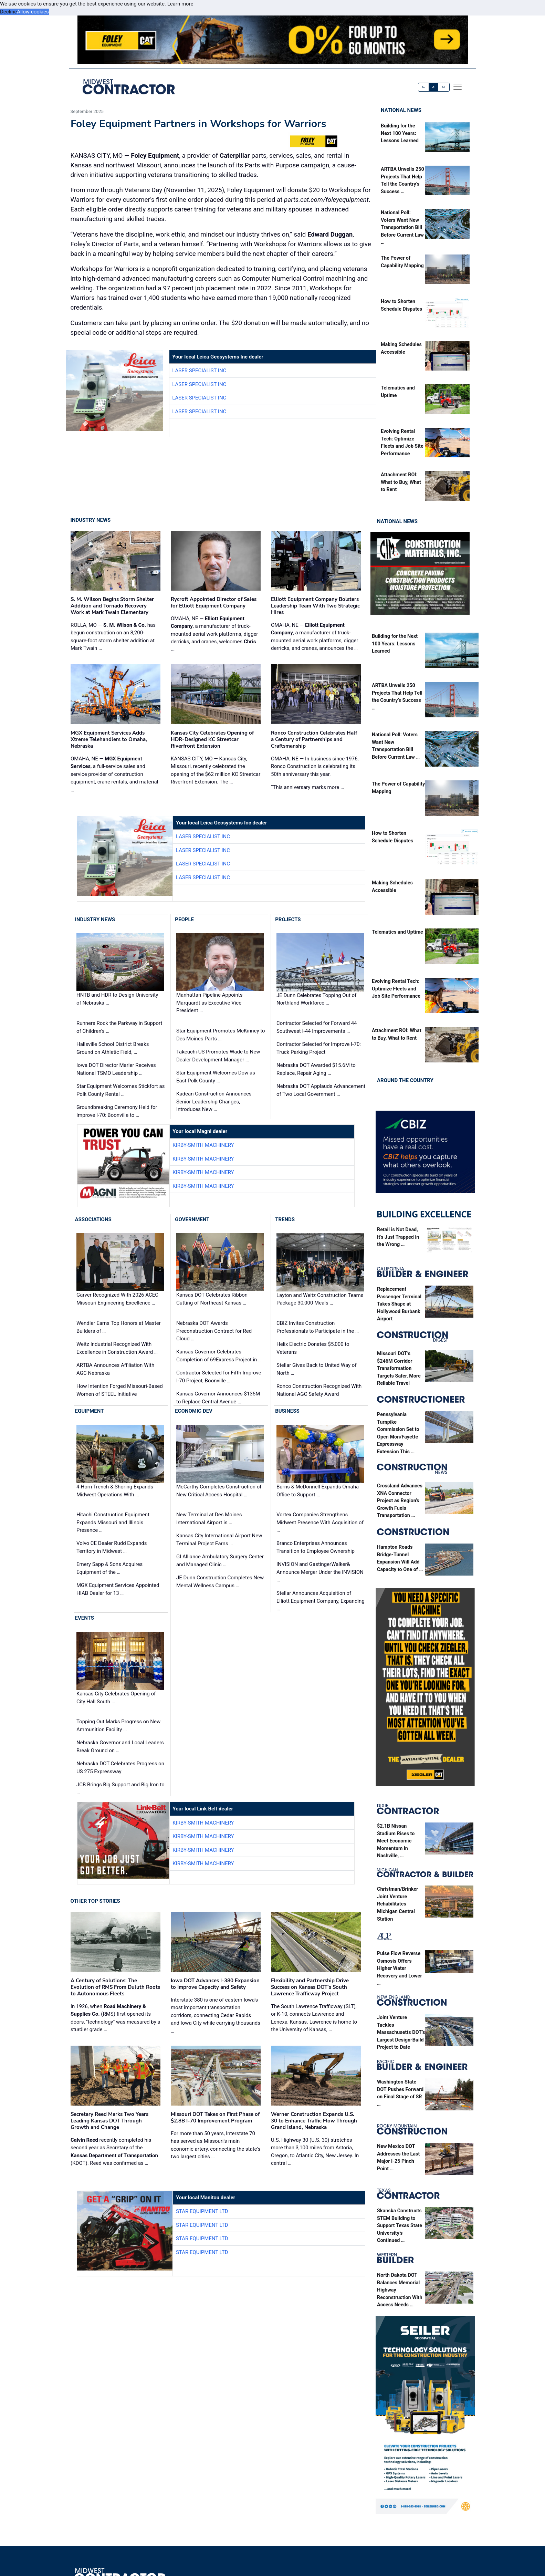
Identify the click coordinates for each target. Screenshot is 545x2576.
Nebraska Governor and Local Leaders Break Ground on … (120, 1746)
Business (287, 1411)
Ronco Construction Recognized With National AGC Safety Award (318, 1390)
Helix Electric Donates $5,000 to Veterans (312, 1348)
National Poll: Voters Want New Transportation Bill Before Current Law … (402, 227)
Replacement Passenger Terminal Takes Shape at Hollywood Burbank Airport (399, 1304)
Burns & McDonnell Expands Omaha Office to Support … (317, 1491)
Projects (288, 919)
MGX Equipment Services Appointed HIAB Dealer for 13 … (117, 1589)
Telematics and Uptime (397, 932)
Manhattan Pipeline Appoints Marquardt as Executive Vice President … (209, 1003)
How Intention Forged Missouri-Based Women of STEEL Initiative (119, 1390)
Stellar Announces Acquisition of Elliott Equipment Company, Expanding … (320, 1601)
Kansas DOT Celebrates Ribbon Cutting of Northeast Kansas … (212, 1299)
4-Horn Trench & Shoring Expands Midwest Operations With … (114, 1491)
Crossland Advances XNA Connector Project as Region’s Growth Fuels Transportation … (399, 1500)
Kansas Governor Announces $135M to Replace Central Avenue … (218, 1398)
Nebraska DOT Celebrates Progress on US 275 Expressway (120, 1767)
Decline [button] (8, 12)
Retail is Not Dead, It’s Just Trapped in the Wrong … (398, 1237)
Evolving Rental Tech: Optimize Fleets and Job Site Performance (396, 988)
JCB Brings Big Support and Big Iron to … (120, 1789)
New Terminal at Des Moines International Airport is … (209, 1519)
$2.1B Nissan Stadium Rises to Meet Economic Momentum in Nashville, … (396, 1841)
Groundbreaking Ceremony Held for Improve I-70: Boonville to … (116, 1111)
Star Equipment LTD (202, 2211)
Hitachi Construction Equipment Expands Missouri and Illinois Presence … (112, 1522)
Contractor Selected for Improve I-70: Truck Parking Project (318, 1048)
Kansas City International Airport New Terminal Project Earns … (219, 1540)
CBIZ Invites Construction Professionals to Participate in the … (317, 1327)
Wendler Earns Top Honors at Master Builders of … (118, 1327)
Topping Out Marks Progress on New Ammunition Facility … (118, 1725)
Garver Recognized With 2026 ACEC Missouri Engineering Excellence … (117, 1299)
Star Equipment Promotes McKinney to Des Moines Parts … (220, 1035)
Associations (93, 1219)
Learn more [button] (180, 4)
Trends (285, 1219)
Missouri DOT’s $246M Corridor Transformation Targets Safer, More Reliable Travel (399, 1368)
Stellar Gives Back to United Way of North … (316, 1369)
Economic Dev (193, 1411)
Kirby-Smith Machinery (203, 1145)
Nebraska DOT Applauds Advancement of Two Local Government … (320, 1090)
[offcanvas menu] (457, 86)
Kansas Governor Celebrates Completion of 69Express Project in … (219, 1356)
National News (401, 110)
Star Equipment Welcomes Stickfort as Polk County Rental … (120, 1090)
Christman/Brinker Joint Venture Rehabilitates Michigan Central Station (397, 1904)
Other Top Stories (95, 1901)
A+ (443, 87)
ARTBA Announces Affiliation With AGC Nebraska (115, 1369)
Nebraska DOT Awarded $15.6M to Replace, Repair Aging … (316, 1069)
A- (424, 87)
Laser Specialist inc (199, 370)
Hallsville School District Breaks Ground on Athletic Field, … (112, 1048)
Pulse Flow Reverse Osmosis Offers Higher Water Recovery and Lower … (399, 1968)
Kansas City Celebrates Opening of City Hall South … (116, 1698)
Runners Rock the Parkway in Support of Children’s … (119, 1027)
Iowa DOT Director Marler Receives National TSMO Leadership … (116, 1069)
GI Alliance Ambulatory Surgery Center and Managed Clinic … (220, 1561)
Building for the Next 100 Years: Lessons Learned (400, 133)
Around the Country (405, 1080)
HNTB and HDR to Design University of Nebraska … (117, 999)
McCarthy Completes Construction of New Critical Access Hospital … (218, 1491)
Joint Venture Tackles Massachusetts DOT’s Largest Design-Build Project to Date (401, 2032)
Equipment (89, 1411)
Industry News (91, 520)
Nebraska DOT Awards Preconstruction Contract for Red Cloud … (214, 1331)
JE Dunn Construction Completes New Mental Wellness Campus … (220, 1582)
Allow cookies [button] (33, 12)
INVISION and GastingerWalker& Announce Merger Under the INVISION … (320, 1572)
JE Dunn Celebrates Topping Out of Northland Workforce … (316, 999)
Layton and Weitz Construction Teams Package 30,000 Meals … (319, 1299)
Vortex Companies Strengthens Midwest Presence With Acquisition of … (320, 1522)
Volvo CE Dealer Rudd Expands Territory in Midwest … (111, 1547)
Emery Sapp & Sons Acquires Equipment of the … (109, 1568)
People (184, 919)
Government (192, 1219)
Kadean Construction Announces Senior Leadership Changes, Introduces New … (214, 1101)
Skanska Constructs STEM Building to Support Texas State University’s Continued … (399, 2225)
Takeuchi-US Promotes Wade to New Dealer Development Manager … (218, 1056)
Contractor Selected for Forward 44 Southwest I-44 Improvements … (316, 1027)
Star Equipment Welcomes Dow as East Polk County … (215, 1077)
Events (84, 1618)
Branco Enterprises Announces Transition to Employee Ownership (315, 1547)
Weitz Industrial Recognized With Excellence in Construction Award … (117, 1348)
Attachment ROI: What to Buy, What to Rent (401, 482)
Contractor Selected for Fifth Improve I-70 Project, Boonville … (218, 1377)
